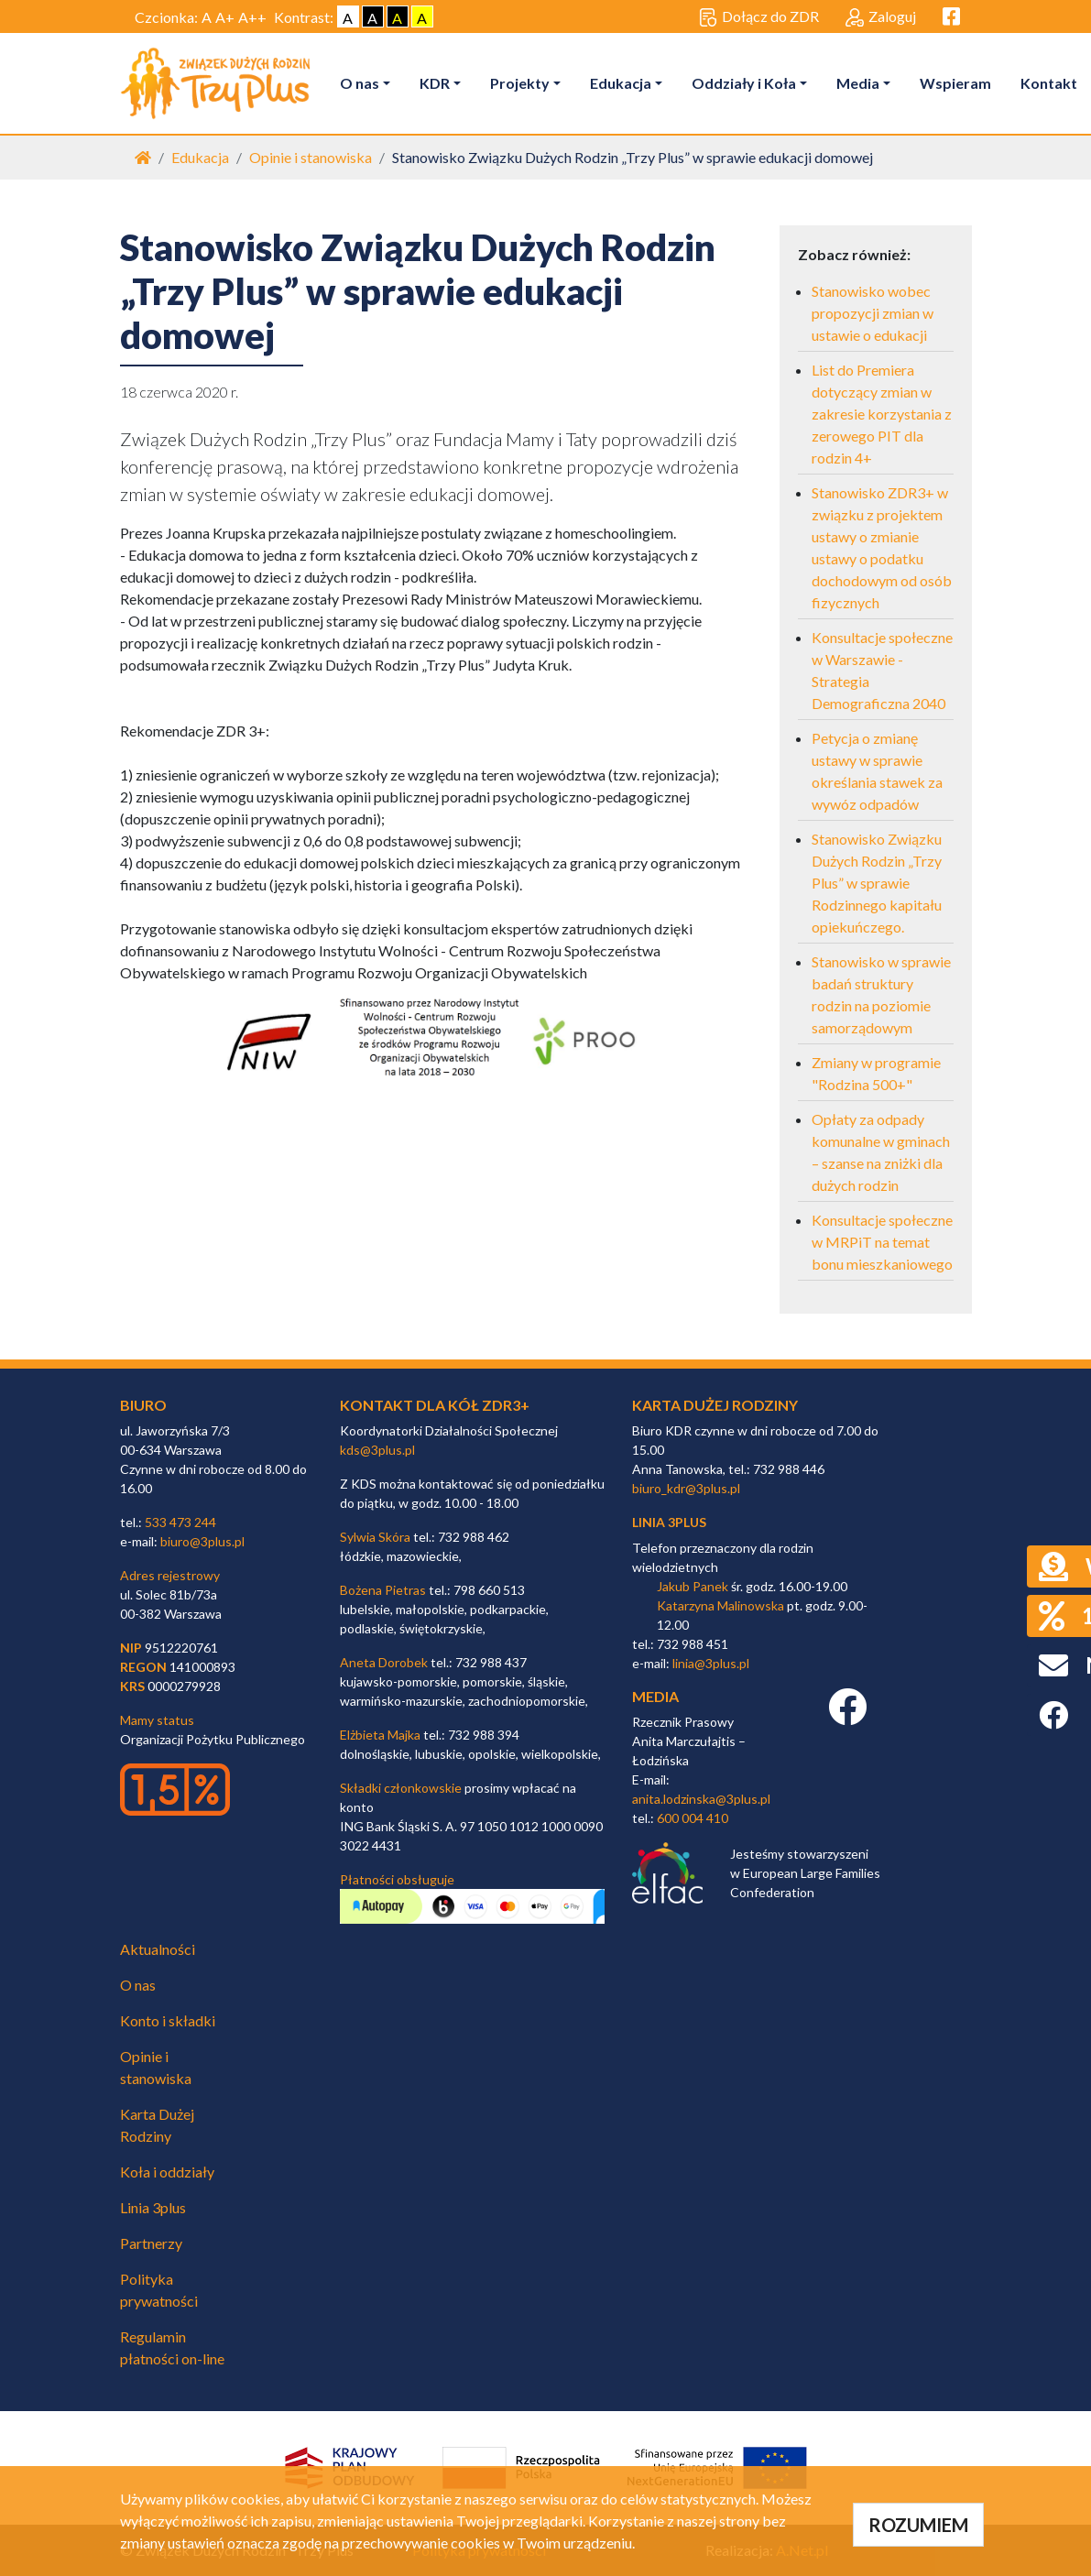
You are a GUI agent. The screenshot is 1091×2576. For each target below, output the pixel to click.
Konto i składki (167, 2020)
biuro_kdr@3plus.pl (686, 1488)
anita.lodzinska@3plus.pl (701, 1798)
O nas (359, 83)
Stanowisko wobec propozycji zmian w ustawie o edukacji (872, 313)
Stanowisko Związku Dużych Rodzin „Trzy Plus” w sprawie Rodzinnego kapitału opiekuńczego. (877, 882)
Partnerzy (151, 2243)
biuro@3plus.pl (202, 1541)
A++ (252, 17)
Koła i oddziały (167, 2171)
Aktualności (157, 1949)
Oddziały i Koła (744, 83)
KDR (435, 83)
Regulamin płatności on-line (172, 2347)
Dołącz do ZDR (759, 17)
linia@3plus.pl (710, 1663)
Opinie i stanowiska (310, 157)
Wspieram (955, 83)
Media (857, 83)
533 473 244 (180, 1522)
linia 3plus (669, 1522)
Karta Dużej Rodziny (157, 2125)
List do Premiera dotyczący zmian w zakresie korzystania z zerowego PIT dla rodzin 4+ (882, 413)
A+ (225, 17)
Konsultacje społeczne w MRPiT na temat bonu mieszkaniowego (882, 1241)
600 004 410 (692, 1818)
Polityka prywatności (159, 2289)
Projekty (520, 83)
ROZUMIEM (918, 2525)
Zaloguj (881, 17)
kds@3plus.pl (377, 1449)
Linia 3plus (153, 2207)
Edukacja (620, 83)
